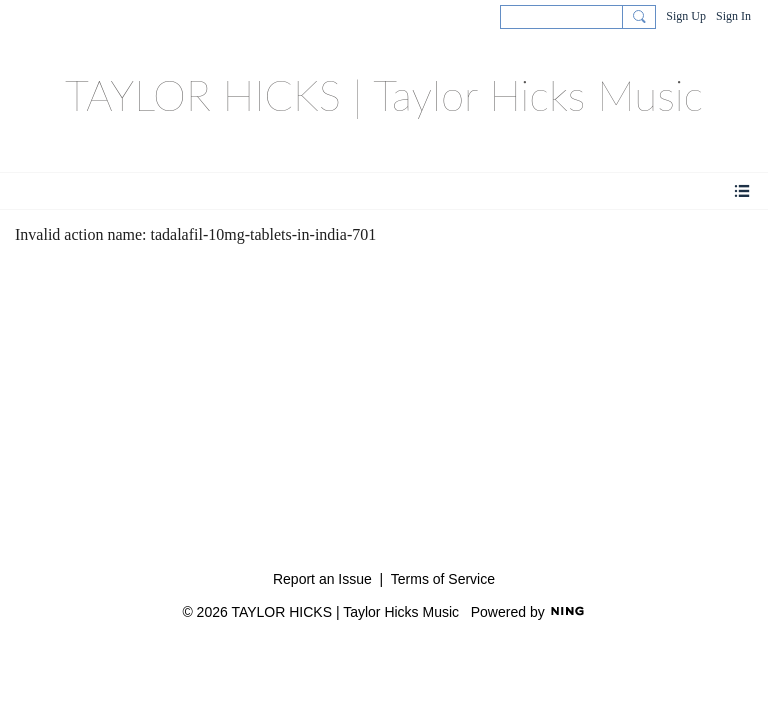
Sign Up (686, 16)
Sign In (733, 16)
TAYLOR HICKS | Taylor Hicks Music (384, 95)
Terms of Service (443, 579)
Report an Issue (322, 579)
